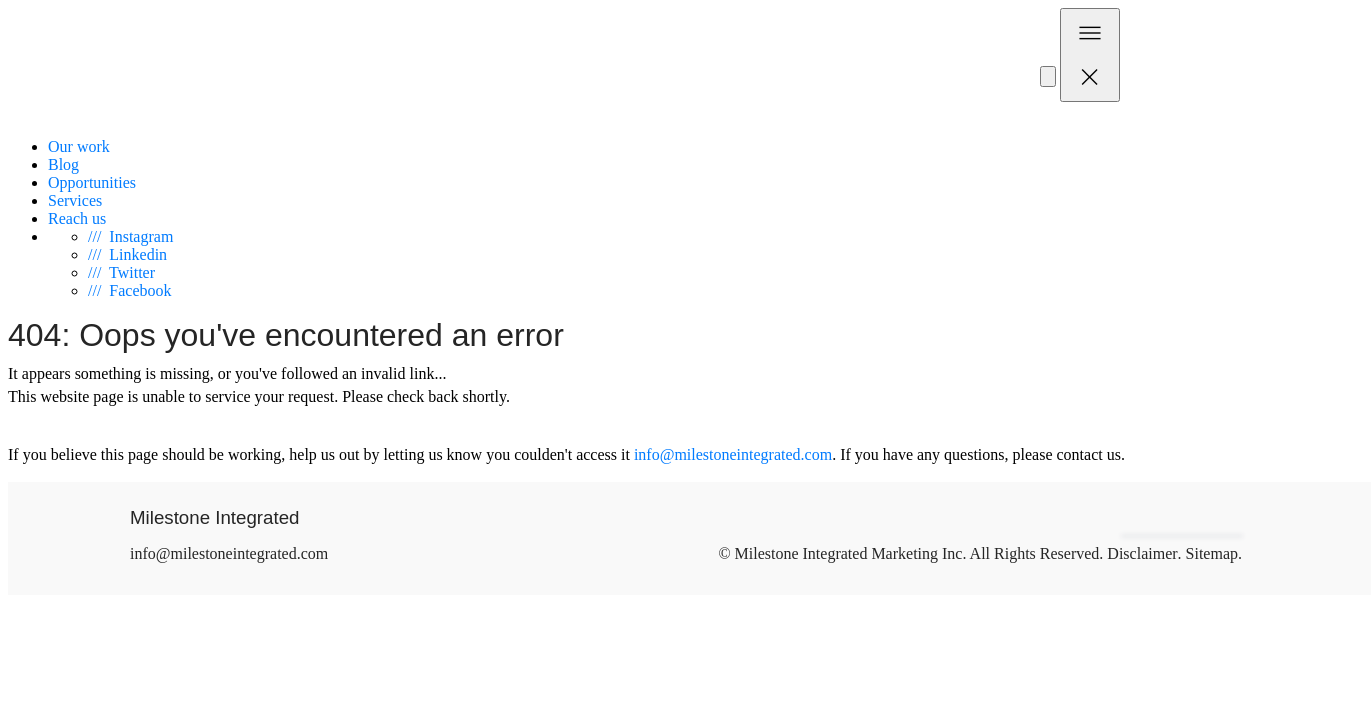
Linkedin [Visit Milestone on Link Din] (127, 254)
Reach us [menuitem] (77, 218)
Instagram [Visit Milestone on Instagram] (130, 236)
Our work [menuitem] (79, 146)
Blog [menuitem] (63, 164)
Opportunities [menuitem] (92, 182)
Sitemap (1212, 553)
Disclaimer (1142, 553)
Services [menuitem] (75, 200)
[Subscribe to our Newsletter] (1048, 76)
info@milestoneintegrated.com (733, 454)
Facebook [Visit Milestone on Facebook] (130, 290)
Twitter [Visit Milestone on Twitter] (121, 272)
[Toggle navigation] (1090, 55)
